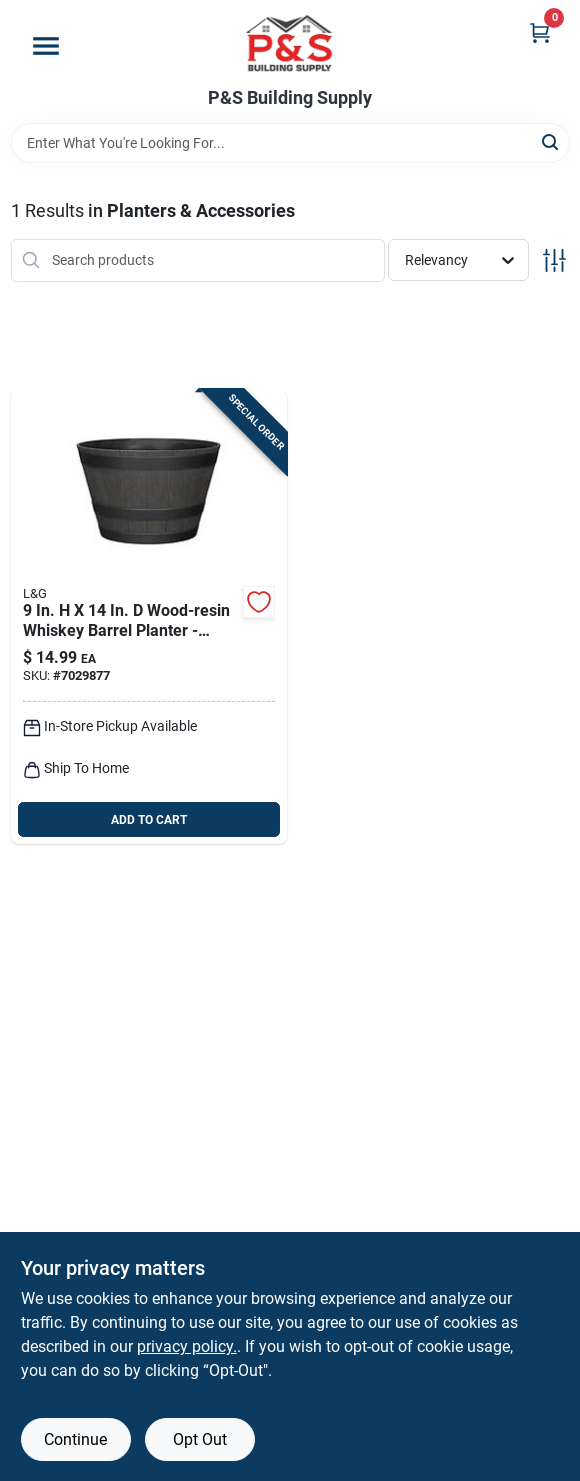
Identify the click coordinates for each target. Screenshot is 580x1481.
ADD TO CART (149, 820)
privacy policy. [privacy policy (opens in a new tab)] (187, 1346)
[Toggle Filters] (554, 260)
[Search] (551, 141)
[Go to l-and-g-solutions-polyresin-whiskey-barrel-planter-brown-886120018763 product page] (149, 617)
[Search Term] (290, 143)
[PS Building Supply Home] (290, 44)
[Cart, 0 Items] (540, 32)
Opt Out (200, 1439)
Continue (75, 1439)
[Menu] (46, 46)
